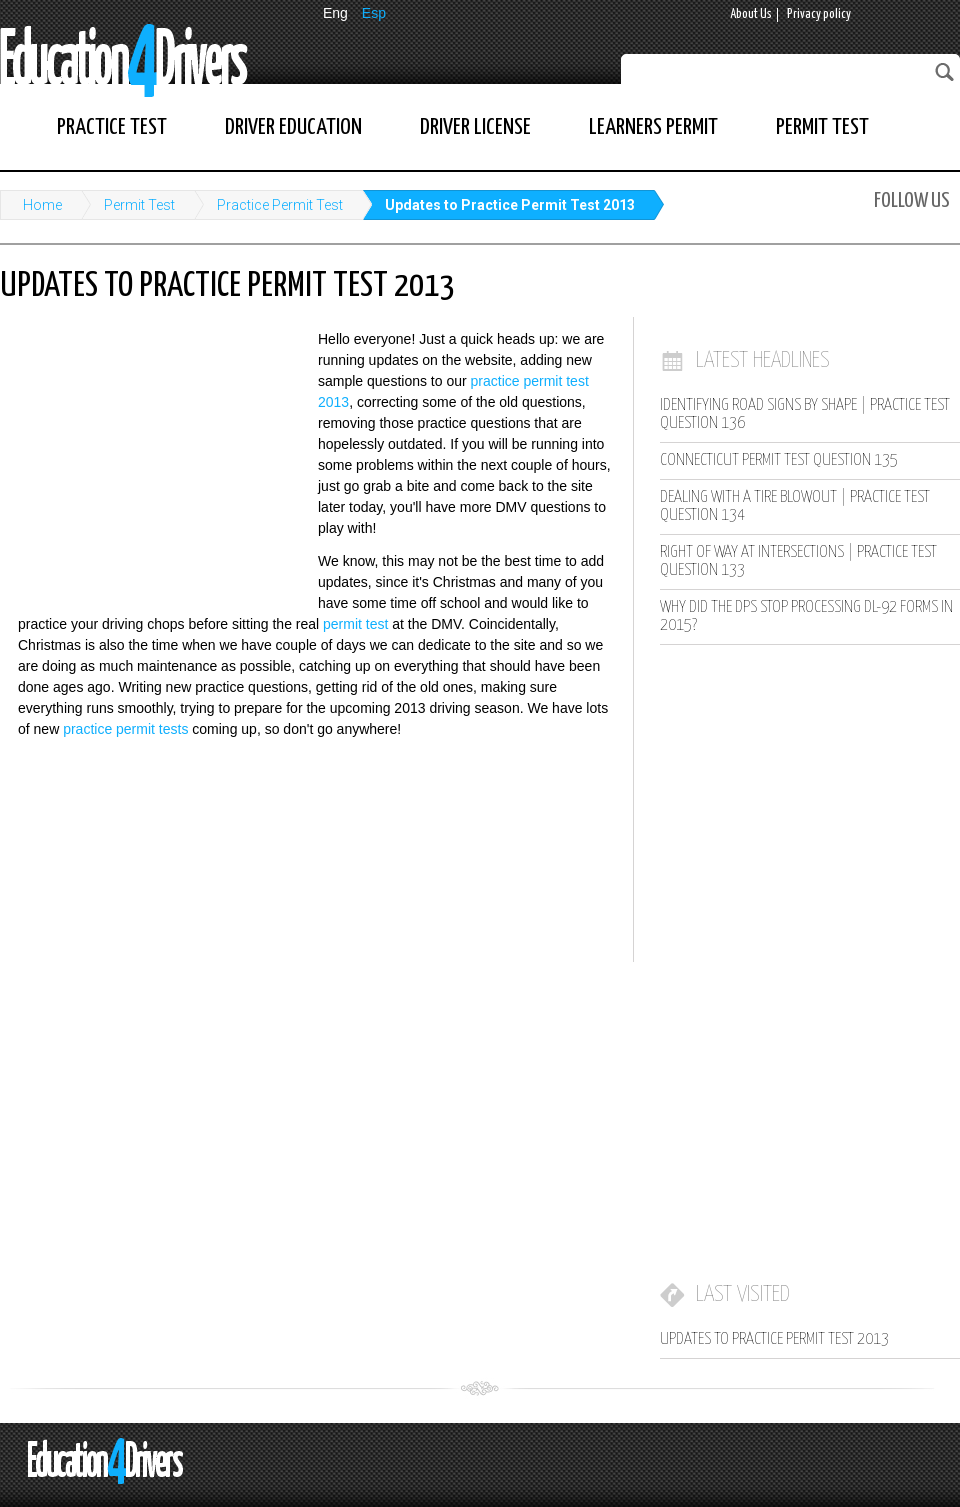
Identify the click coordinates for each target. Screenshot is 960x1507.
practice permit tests (125, 729)
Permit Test (822, 127)
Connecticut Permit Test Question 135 (779, 460)
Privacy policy (819, 14)
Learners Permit (653, 127)
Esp (374, 13)
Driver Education (293, 127)
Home (42, 205)
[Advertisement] (150, 460)
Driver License (475, 127)
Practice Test (112, 127)
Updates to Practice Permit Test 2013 (510, 205)
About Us (751, 14)
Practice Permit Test (280, 205)
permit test (355, 624)
